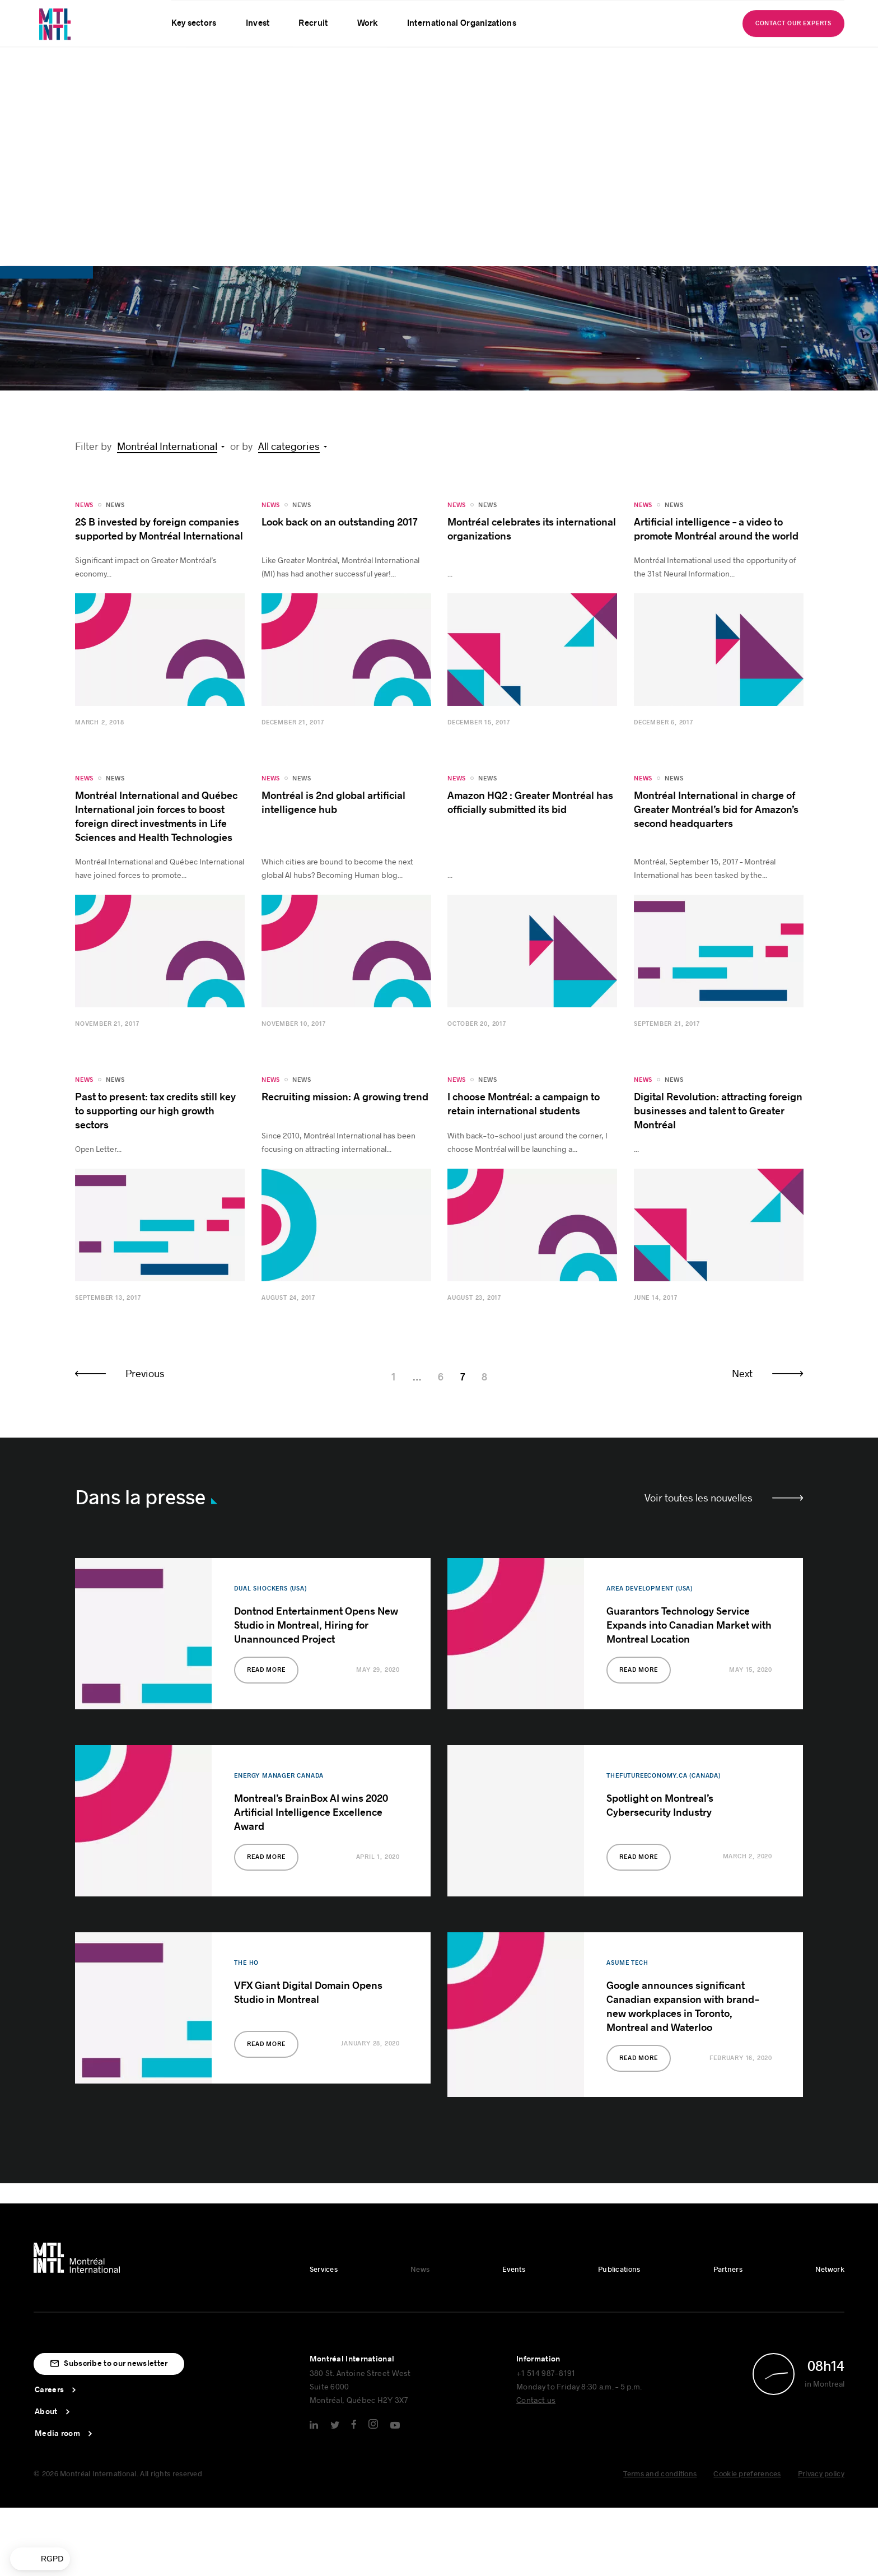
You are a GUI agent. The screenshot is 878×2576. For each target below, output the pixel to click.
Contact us (535, 2141)
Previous (145, 1114)
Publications (619, 2011)
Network (829, 2011)
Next (742, 1114)
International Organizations (461, 23)
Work (367, 23)
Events (513, 2011)
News (115, 246)
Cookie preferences (747, 2215)
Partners (727, 2011)
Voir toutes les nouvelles (699, 1238)
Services (324, 2011)
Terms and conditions (660, 2215)
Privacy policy (821, 2215)
